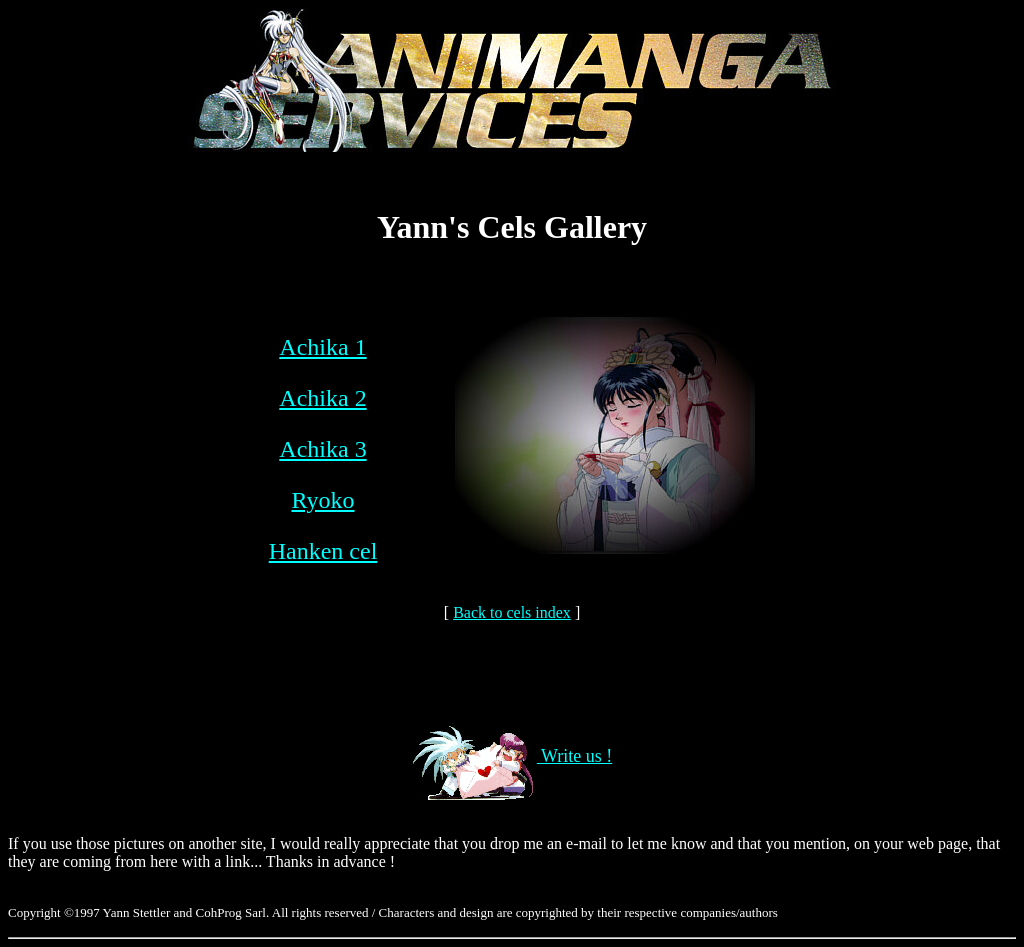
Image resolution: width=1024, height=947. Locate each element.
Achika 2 (322, 398)
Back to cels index (512, 612)
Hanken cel (323, 551)
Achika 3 (322, 449)
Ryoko (322, 500)
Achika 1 (322, 347)
